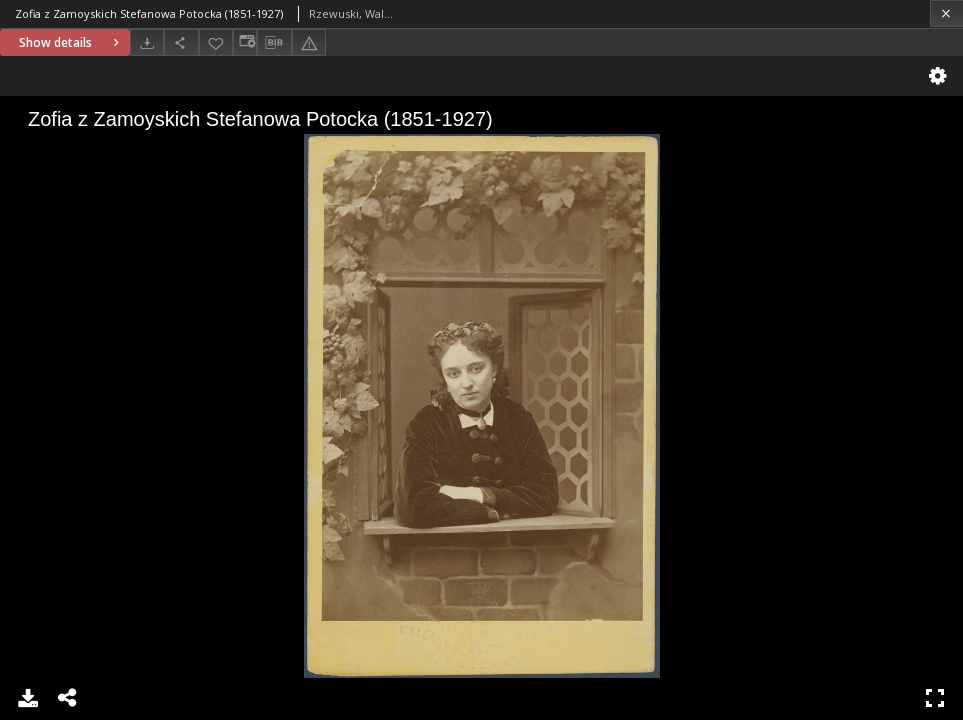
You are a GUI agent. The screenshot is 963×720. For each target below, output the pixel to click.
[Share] (181, 42)
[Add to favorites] (216, 42)
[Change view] (245, 42)
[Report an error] (309, 42)
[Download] (147, 42)
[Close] (946, 13)
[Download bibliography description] (274, 43)
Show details (71, 42)
